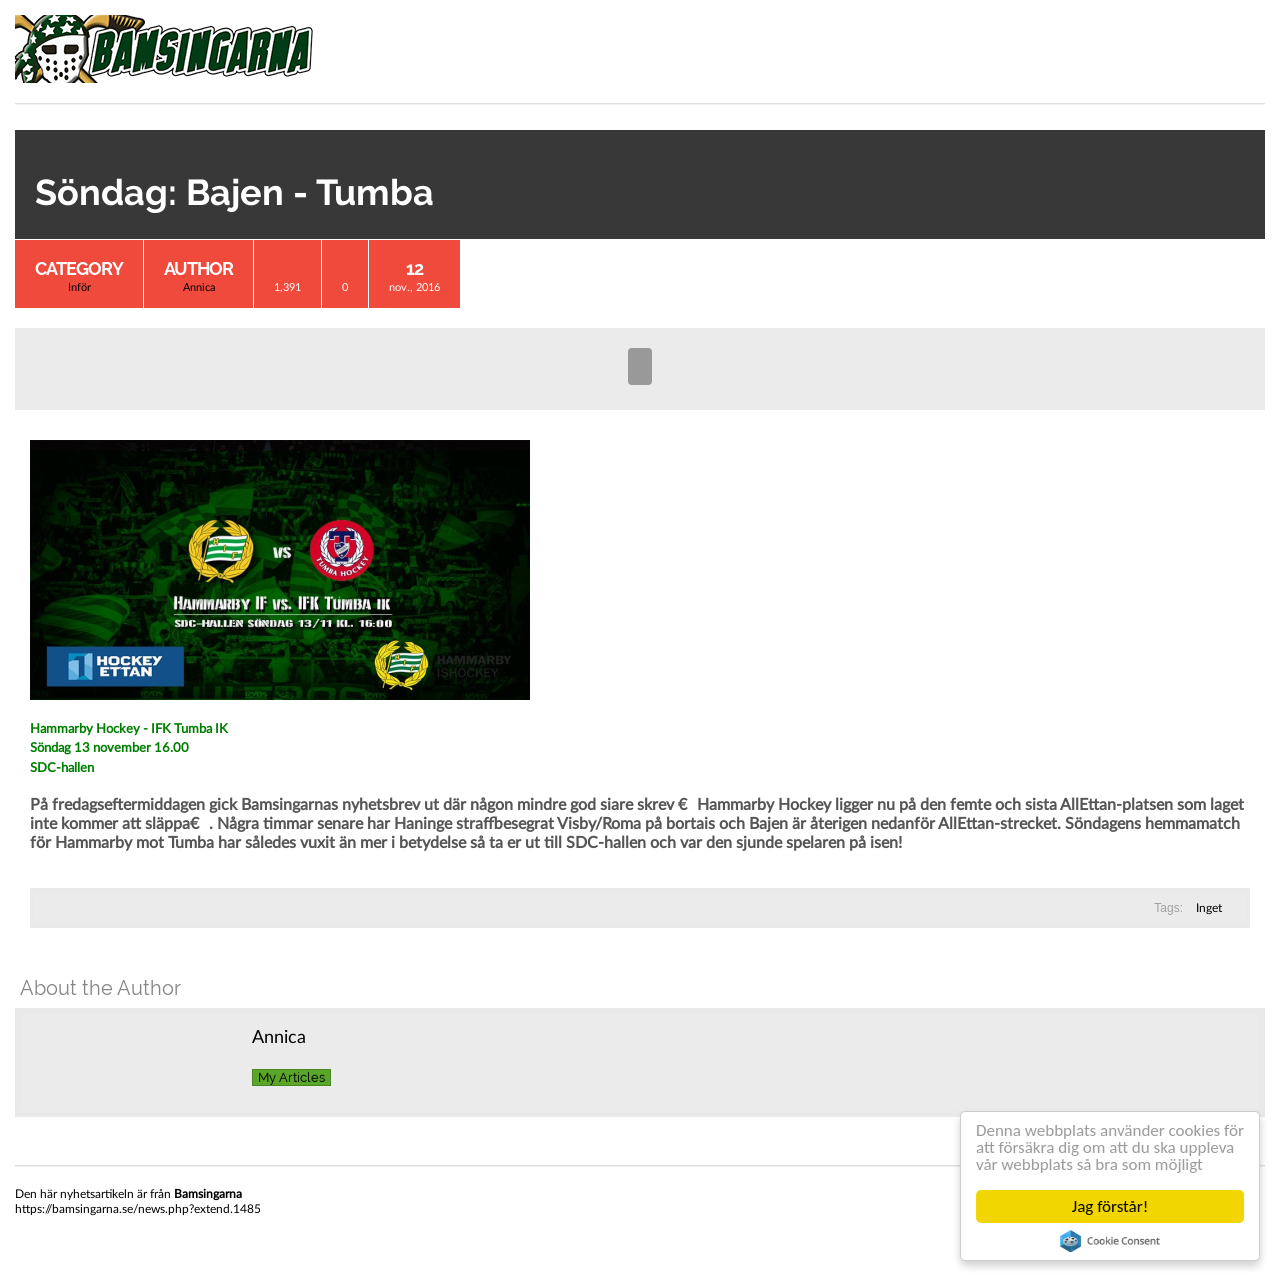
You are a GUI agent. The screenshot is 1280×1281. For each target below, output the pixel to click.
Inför (79, 287)
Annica (199, 287)
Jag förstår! (1110, 1206)
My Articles (291, 1077)
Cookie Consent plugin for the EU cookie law (1110, 1241)
